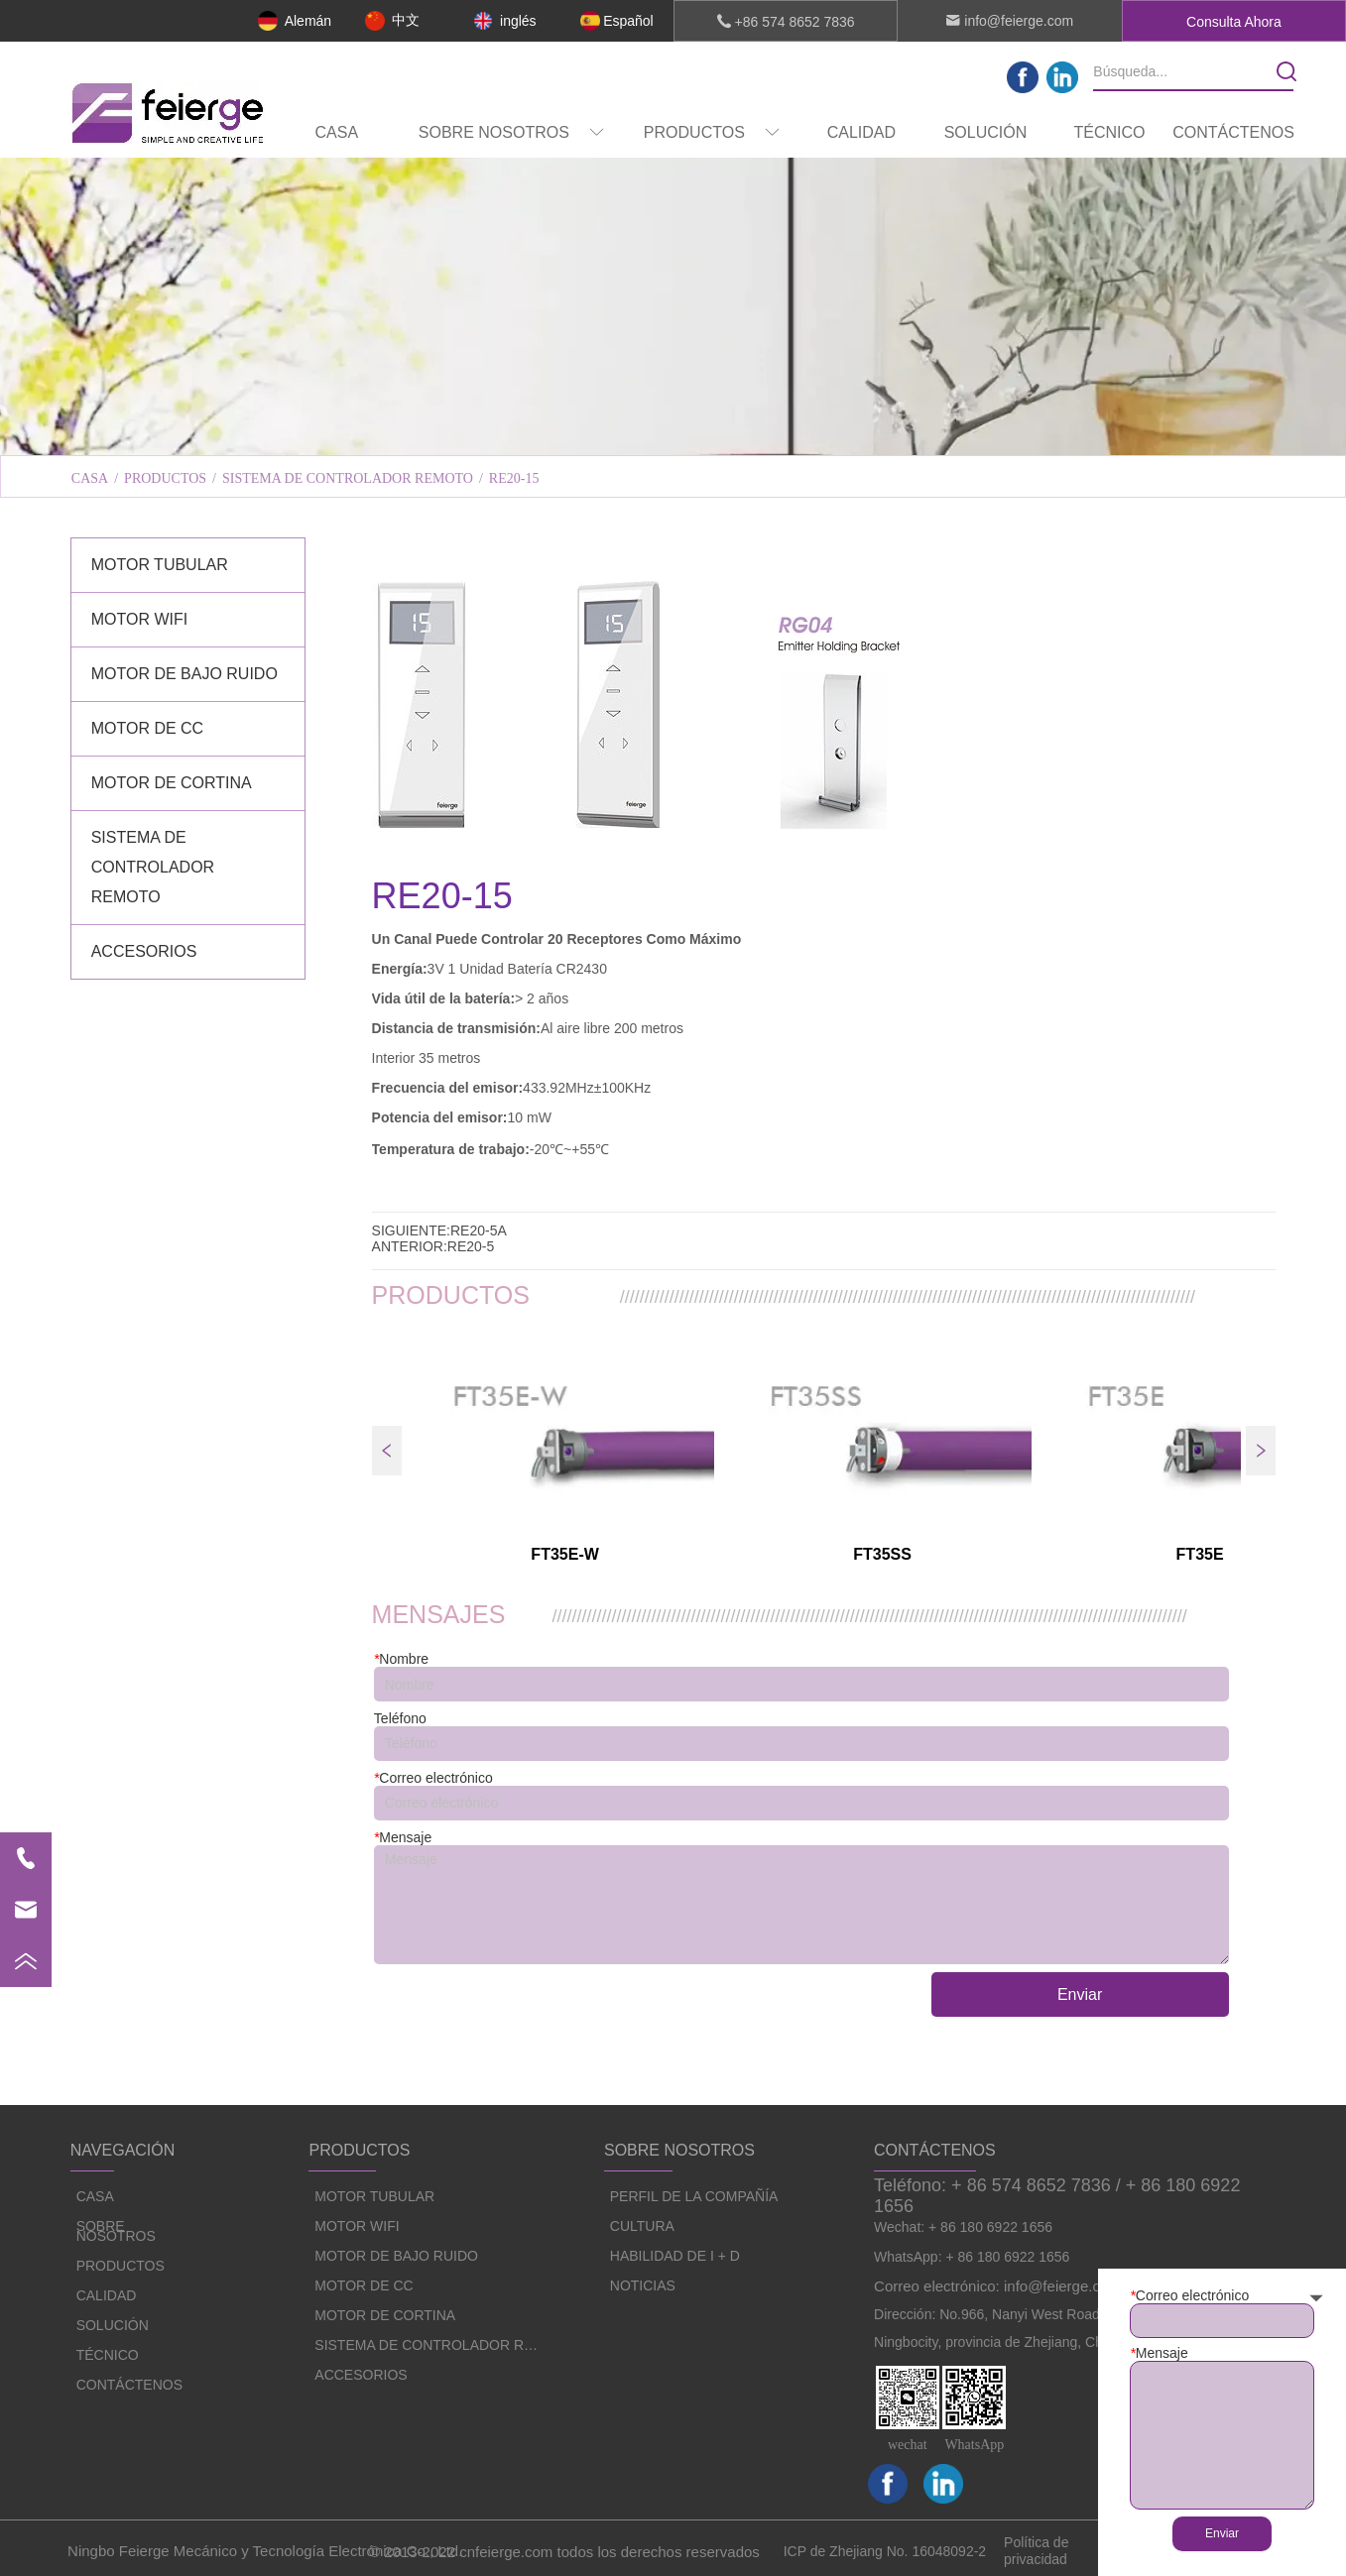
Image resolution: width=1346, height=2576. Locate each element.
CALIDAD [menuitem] (861, 132)
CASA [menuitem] (337, 132)
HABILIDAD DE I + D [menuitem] (920, 429)
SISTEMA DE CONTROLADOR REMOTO (347, 478)
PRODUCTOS (165, 478)
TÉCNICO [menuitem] (1109, 132)
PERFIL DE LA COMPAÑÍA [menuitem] (424, 429)
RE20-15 (514, 478)
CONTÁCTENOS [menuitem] (1233, 132)
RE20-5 (470, 1246)
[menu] (785, 133)
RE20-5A (478, 1230)
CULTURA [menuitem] (672, 429)
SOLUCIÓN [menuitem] (986, 132)
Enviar (1079, 1994)
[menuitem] (511, 133)
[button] (511, 133)
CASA (89, 478)
